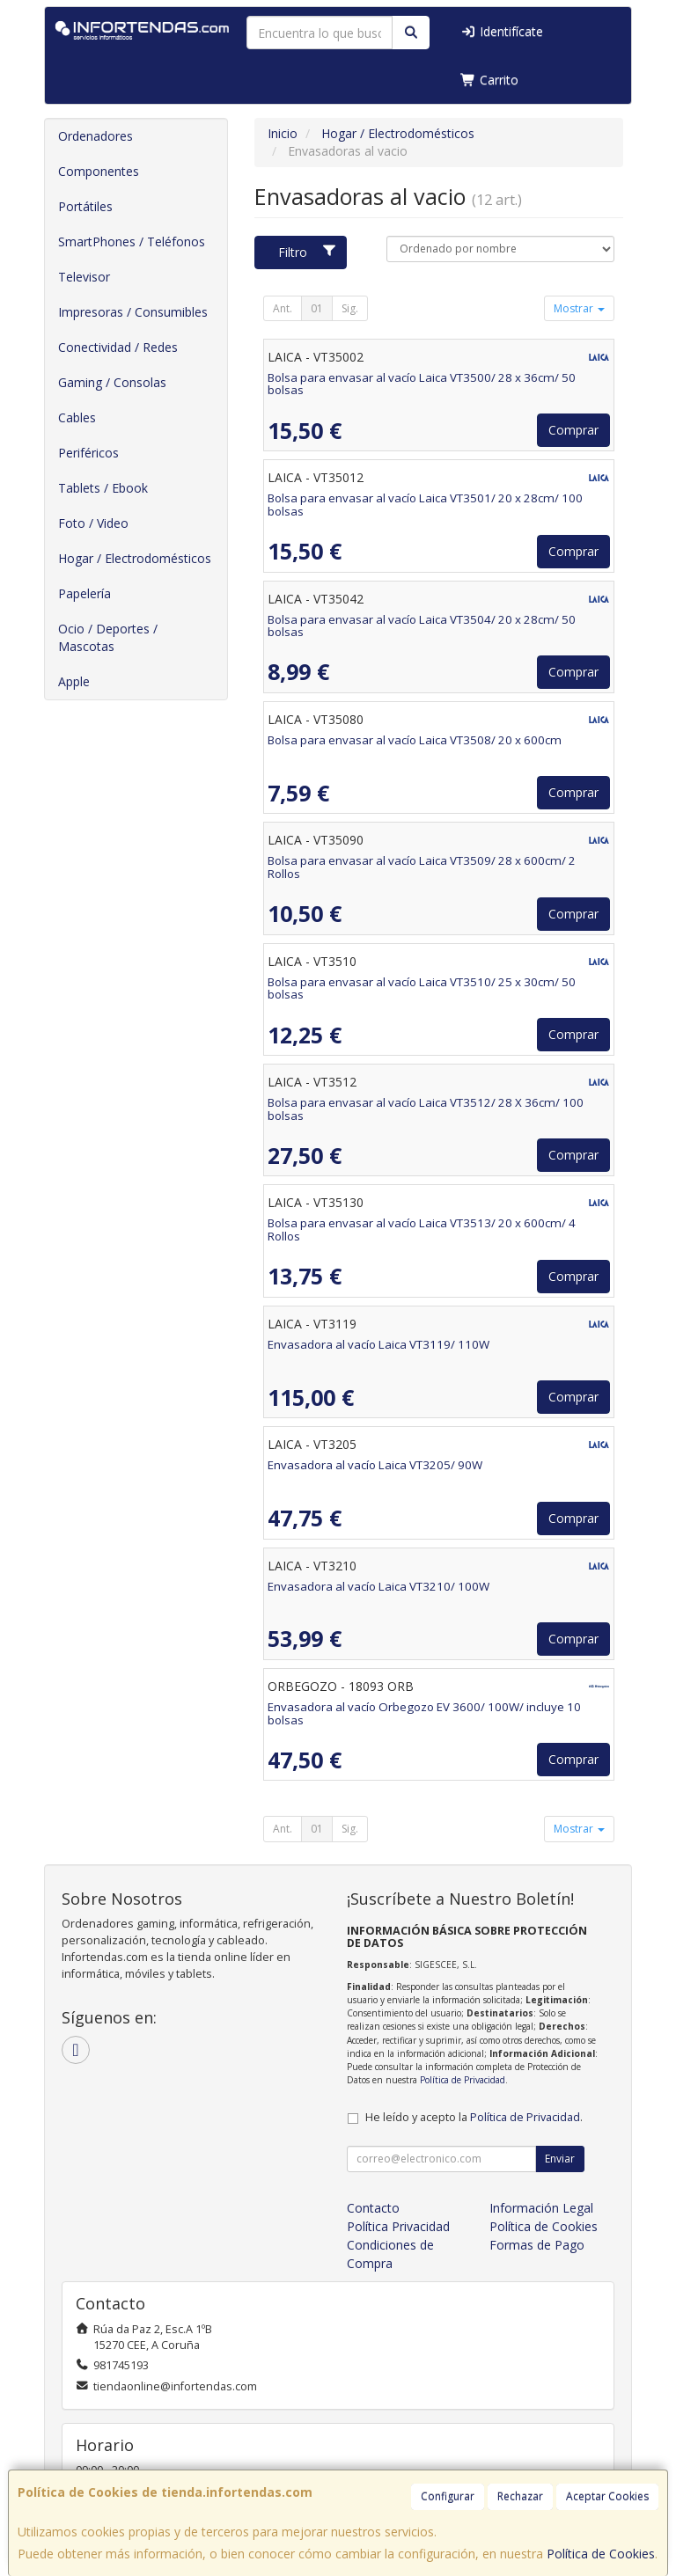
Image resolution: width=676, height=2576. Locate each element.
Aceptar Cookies (607, 2496)
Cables (77, 417)
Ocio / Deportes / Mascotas (108, 637)
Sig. (350, 308)
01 (317, 308)
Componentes (98, 171)
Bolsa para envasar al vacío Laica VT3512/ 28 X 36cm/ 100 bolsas (426, 1108)
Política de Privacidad (462, 2080)
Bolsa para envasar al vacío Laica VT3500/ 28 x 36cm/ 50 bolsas (422, 384)
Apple (74, 681)
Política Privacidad (398, 2226)
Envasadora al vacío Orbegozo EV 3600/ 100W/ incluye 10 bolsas (424, 1713)
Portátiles (85, 206)
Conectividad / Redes (118, 347)
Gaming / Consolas (112, 382)
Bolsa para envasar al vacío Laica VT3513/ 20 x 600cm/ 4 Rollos (422, 1229)
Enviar (560, 2158)
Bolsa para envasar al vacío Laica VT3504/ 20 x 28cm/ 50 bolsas (422, 625)
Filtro (307, 252)
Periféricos (88, 452)
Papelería (84, 593)
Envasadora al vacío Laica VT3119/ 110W (378, 1344)
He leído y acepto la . (474, 2117)
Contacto (373, 2207)
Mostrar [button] (579, 308)
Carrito (489, 79)
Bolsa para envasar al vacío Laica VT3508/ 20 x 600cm (415, 740)
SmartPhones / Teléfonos (131, 241)
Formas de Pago (536, 2244)
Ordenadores (95, 136)
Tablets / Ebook (103, 487)
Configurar (447, 2496)
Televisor (84, 276)
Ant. (282, 308)
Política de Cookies (601, 2553)
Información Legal (541, 2207)
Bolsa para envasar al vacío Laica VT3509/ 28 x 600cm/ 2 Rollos (422, 867)
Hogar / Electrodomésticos (134, 558)
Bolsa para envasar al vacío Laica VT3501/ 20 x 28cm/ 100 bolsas (425, 504)
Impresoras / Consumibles (133, 312)
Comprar (573, 429)
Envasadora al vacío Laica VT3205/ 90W (375, 1465)
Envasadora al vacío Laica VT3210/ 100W (378, 1586)
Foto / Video (93, 523)
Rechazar (520, 2496)
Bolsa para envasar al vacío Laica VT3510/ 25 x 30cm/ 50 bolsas (422, 988)
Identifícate (501, 31)
